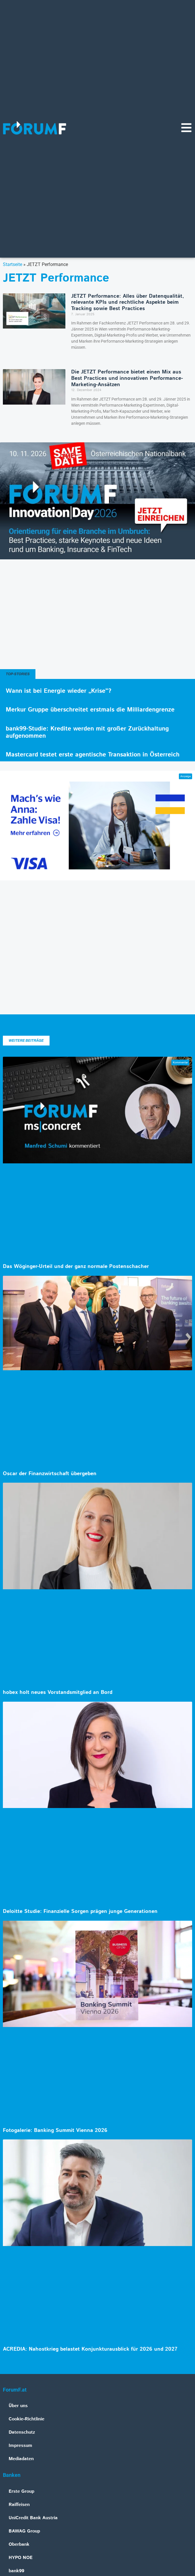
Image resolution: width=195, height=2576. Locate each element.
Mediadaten (21, 2459)
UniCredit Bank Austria (33, 2518)
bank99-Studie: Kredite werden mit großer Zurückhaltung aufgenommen (87, 732)
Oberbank (19, 2544)
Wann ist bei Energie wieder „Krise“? (58, 691)
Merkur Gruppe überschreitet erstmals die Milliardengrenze (90, 709)
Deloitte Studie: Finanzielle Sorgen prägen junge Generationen (80, 1911)
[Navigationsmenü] (186, 127)
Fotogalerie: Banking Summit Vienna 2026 (55, 2130)
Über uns (18, 2406)
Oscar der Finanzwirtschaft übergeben (49, 1473)
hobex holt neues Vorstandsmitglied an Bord (57, 1692)
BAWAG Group (24, 2531)
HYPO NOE (21, 2557)
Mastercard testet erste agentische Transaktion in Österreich (92, 754)
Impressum (20, 2445)
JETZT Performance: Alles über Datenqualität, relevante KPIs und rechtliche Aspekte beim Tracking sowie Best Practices (127, 302)
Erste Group (21, 2491)
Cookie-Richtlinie (26, 2419)
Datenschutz (22, 2432)
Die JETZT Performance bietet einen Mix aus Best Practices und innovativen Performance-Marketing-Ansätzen (127, 378)
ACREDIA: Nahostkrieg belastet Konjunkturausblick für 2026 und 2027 (90, 2349)
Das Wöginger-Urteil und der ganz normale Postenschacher (76, 1266)
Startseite (12, 264)
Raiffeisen (19, 2504)
